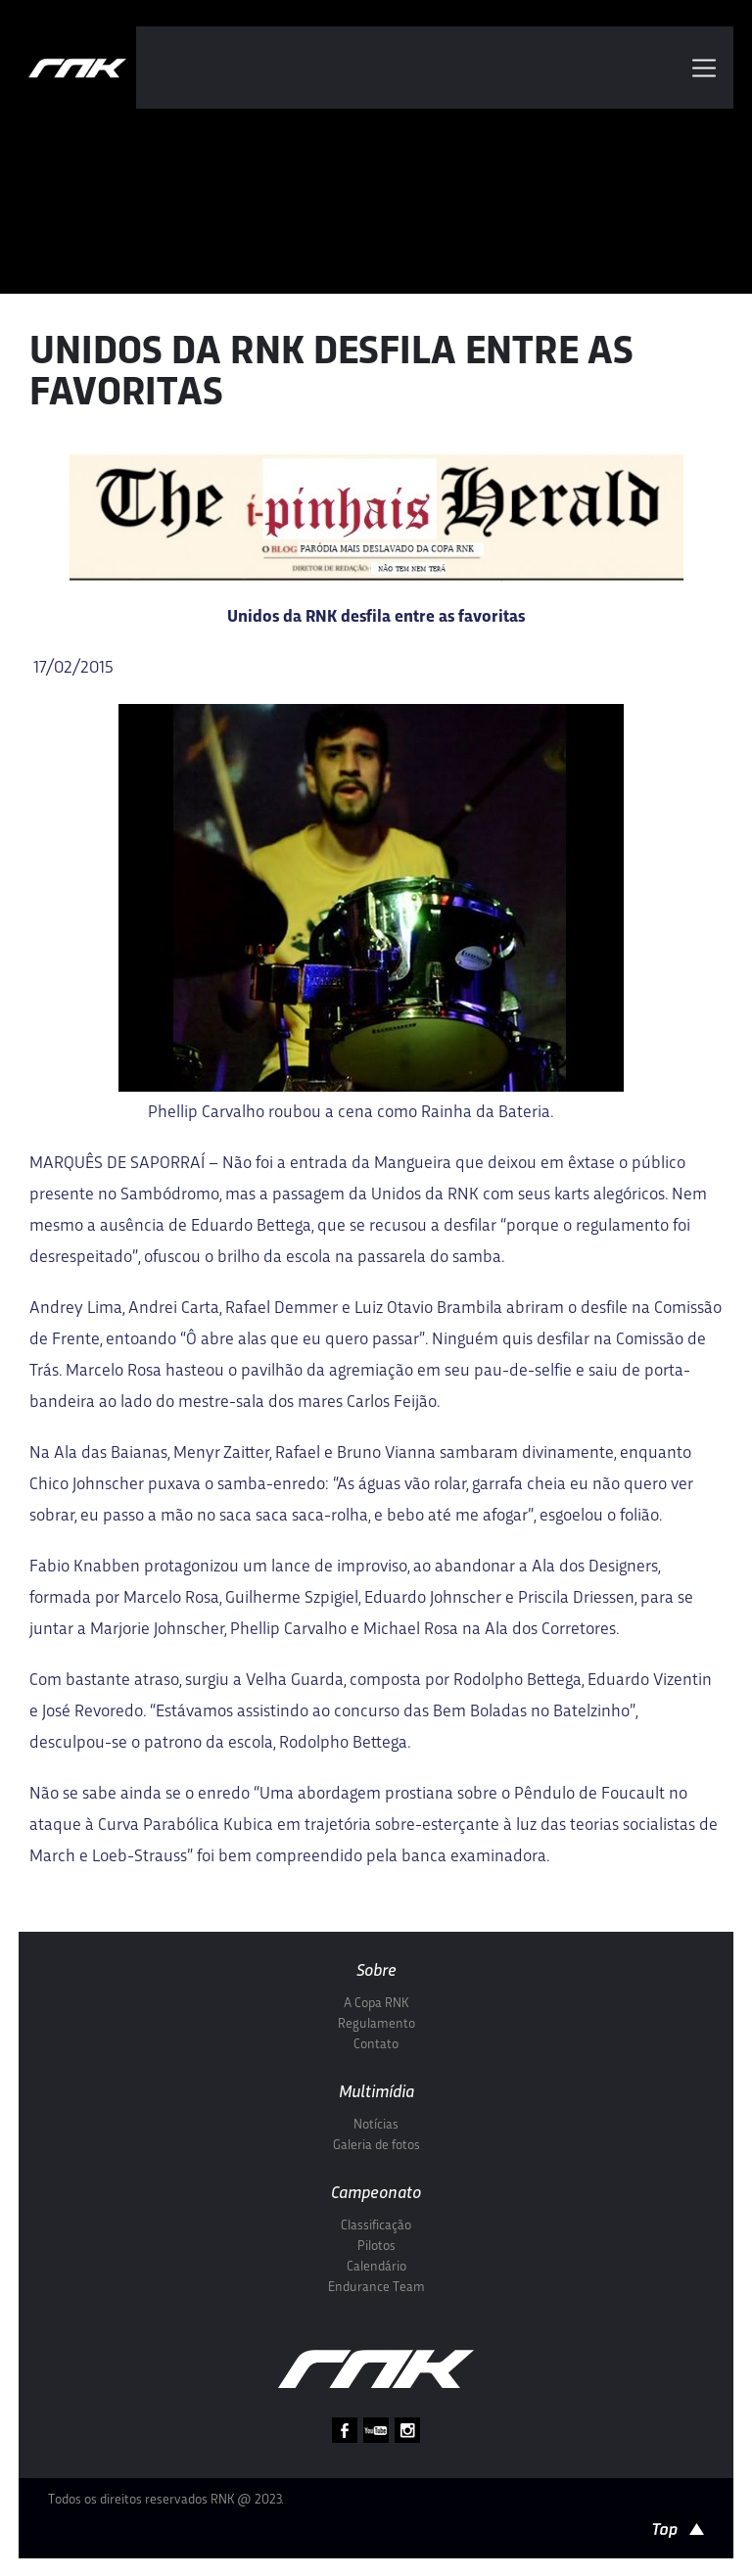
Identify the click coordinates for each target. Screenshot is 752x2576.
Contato (376, 2044)
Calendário (376, 2267)
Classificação (376, 2226)
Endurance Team (376, 2287)
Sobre (376, 1971)
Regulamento (376, 2024)
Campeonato (376, 2193)
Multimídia (376, 2092)
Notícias (376, 2125)
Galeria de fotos (376, 2145)
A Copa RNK (376, 2003)
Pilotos (376, 2246)
